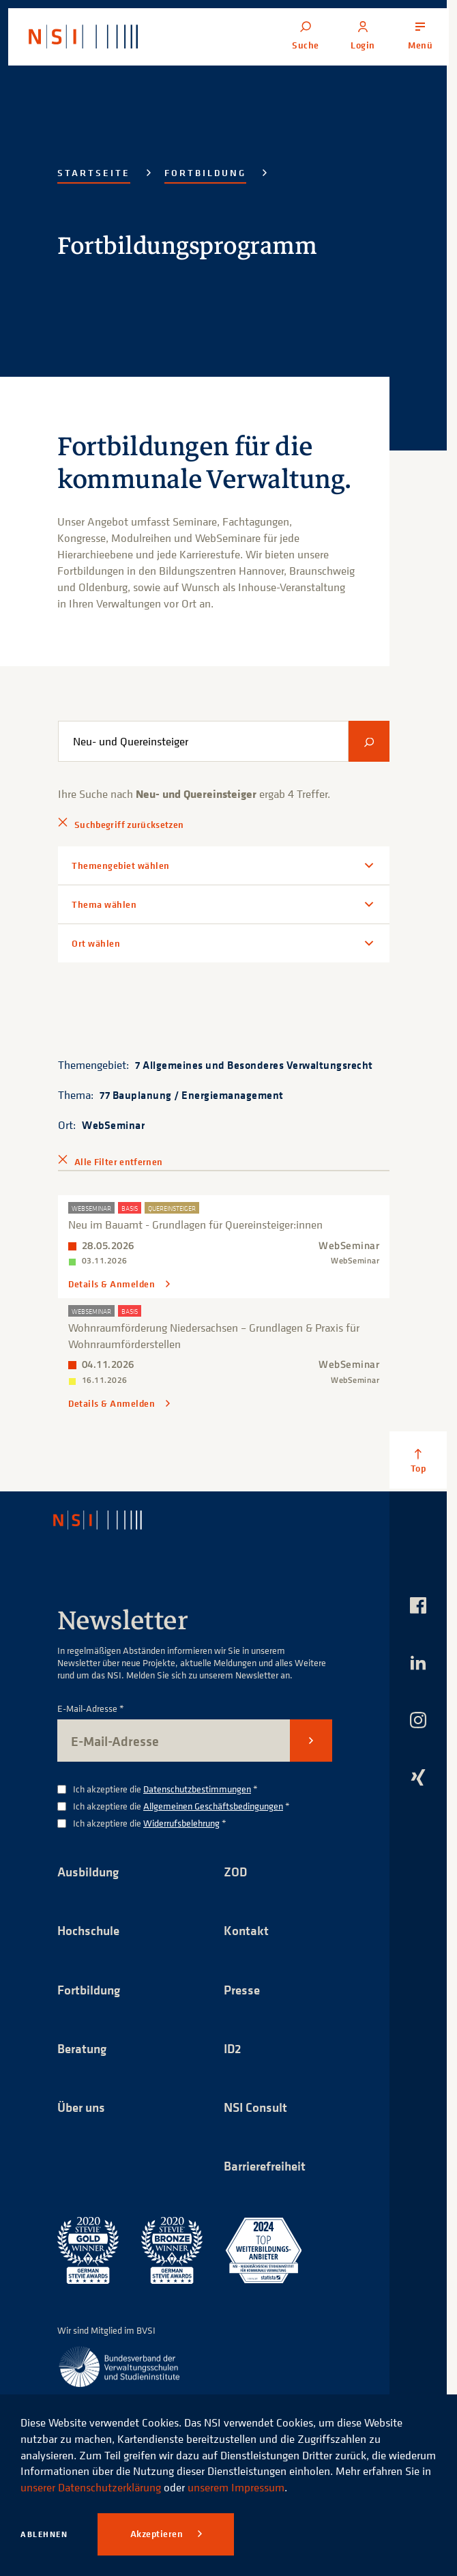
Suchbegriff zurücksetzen (128, 824)
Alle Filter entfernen (118, 1162)
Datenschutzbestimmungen (197, 1787)
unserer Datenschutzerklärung (90, 2487)
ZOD (236, 1870)
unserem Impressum (236, 2487)
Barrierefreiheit (268, 2167)
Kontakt (246, 1930)
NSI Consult (257, 2108)
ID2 (233, 2049)
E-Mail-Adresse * (90, 1707)
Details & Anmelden (113, 1284)
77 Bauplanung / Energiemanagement (192, 1094)
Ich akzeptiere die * (165, 1788)
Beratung (83, 2049)
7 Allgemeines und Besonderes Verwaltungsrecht (254, 1064)
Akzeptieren (158, 2534)
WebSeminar (113, 1124)
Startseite (93, 173)
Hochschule (90, 1930)
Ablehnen (44, 2534)
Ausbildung (90, 1870)
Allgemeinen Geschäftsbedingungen (213, 1805)
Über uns (83, 2108)
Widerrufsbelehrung (181, 1822)
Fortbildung (205, 173)
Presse (243, 1989)
